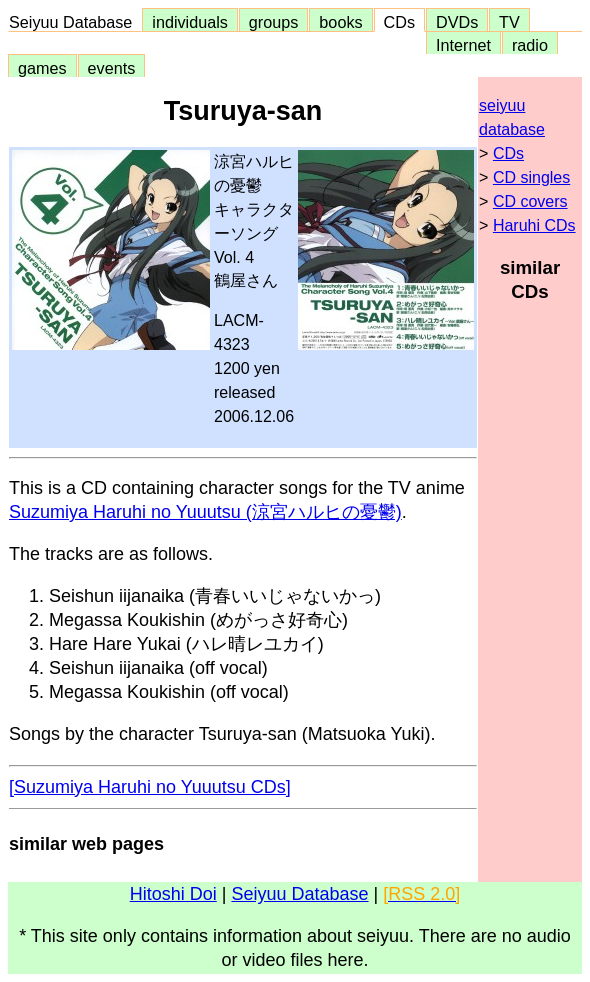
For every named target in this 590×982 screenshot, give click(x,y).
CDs (399, 22)
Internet (463, 45)
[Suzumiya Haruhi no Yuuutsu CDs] (150, 787)
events (112, 68)
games (42, 68)
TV (509, 22)
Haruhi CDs (534, 225)
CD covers (530, 201)
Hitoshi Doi (173, 894)
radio (530, 45)
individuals (190, 22)
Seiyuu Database (75, 22)
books (340, 22)
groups (274, 22)
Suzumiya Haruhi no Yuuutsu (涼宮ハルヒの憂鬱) (205, 512)
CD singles (531, 177)
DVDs (457, 22)
